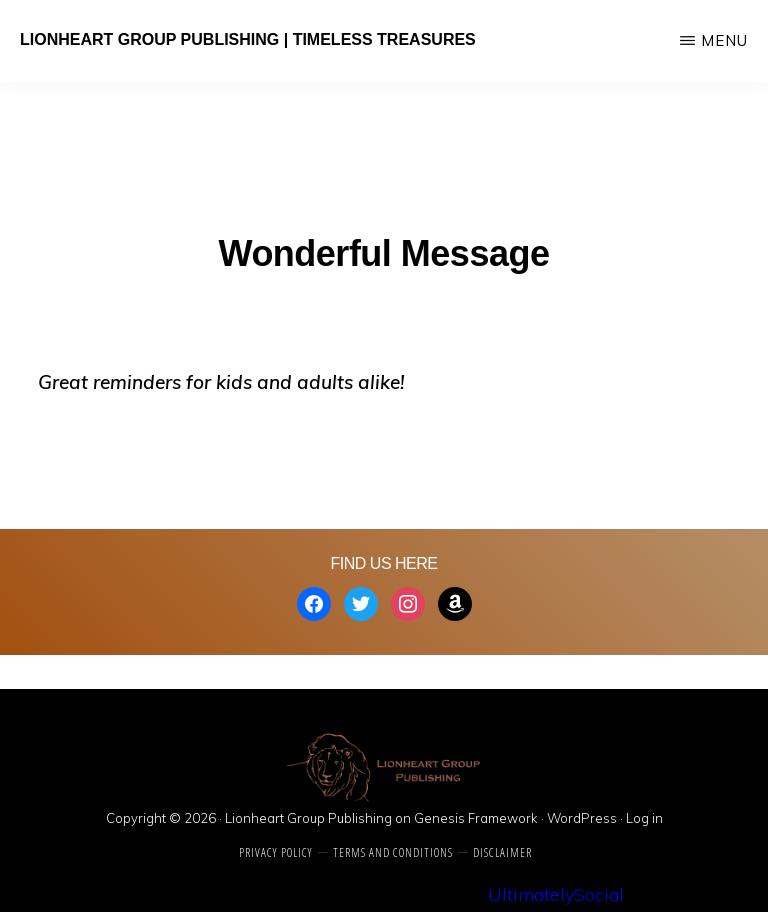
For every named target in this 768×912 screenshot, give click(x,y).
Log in (644, 818)
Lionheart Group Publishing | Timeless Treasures (248, 39)
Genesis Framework (476, 818)
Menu (724, 40)
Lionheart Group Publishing (308, 818)
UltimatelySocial (556, 894)
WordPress (582, 818)
